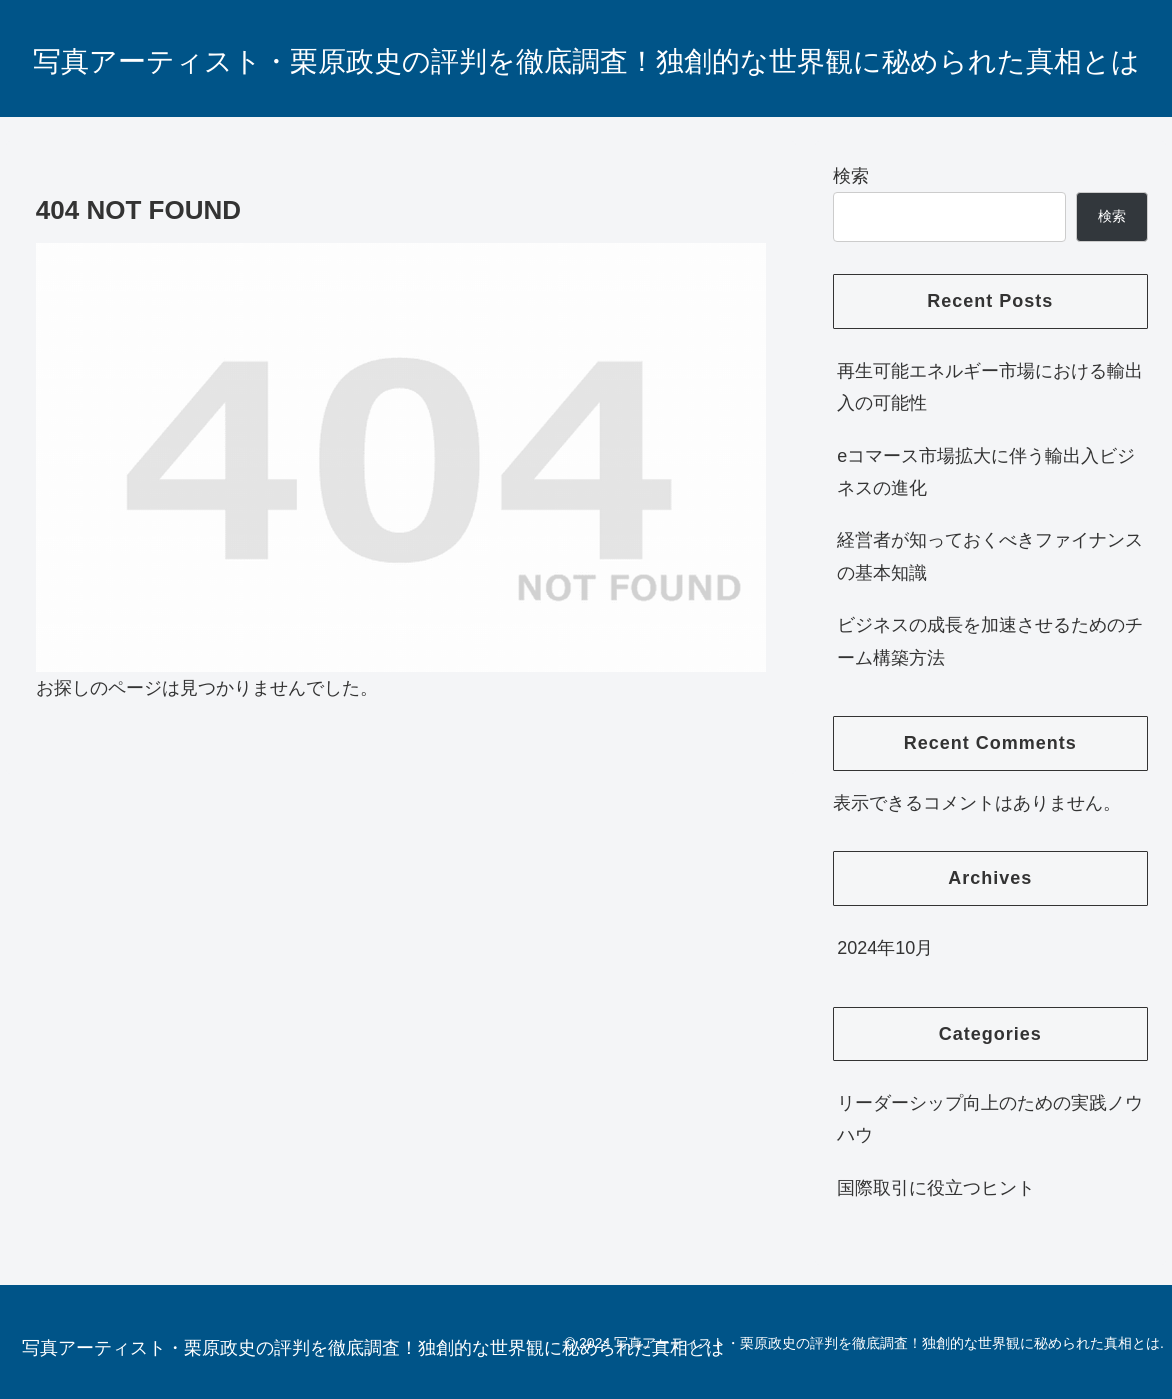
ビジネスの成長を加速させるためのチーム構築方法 (990, 641)
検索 (851, 176)
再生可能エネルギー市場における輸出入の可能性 (990, 387)
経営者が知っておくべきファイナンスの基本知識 (990, 556)
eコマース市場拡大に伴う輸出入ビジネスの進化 (986, 472)
